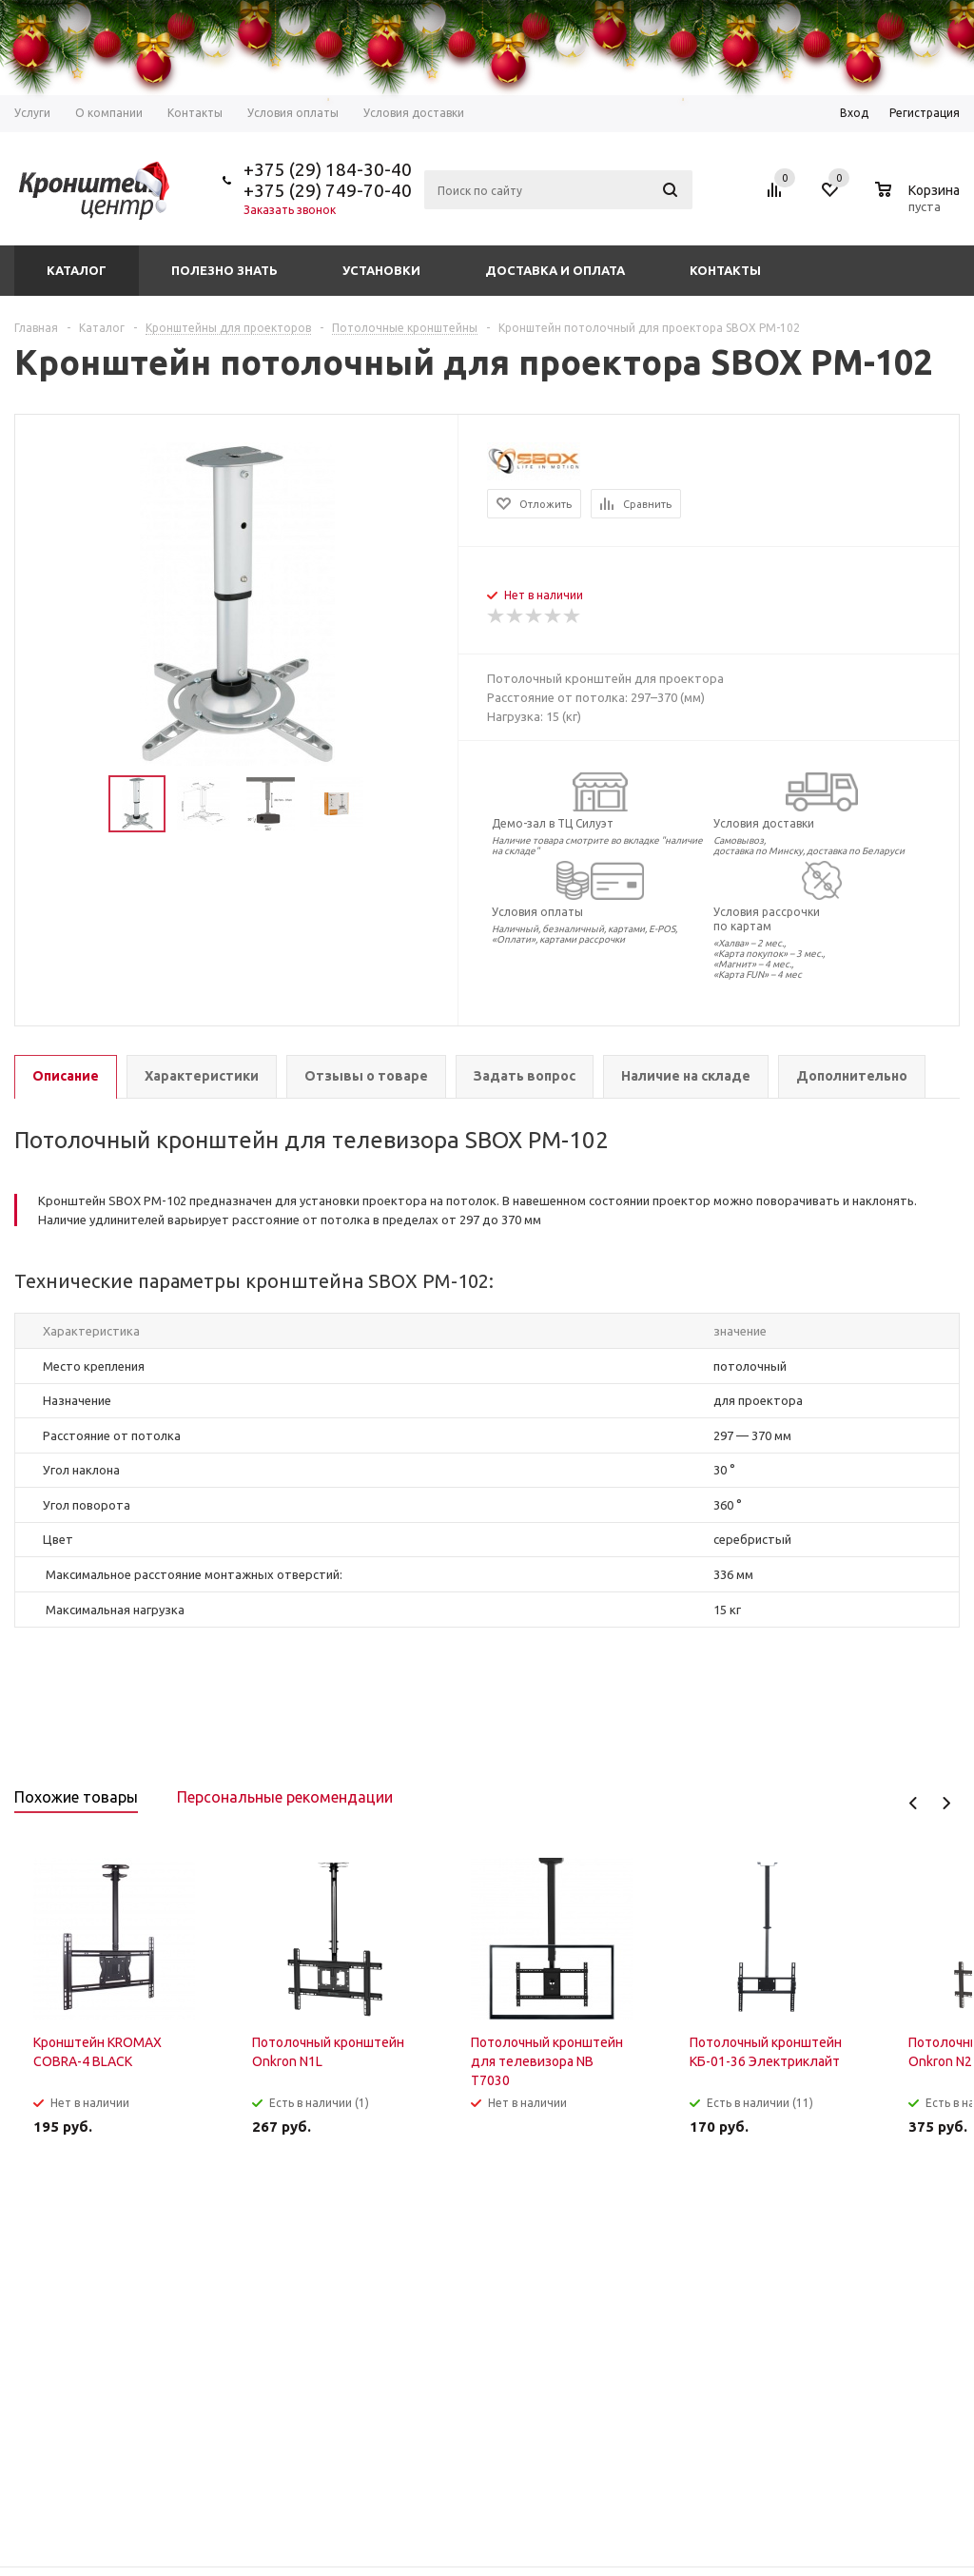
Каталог (77, 270)
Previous (913, 1803)
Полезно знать (224, 270)
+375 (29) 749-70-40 (328, 190)
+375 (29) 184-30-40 (328, 169)
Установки (381, 270)
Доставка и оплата (555, 270)
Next (946, 1803)
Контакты (725, 270)
